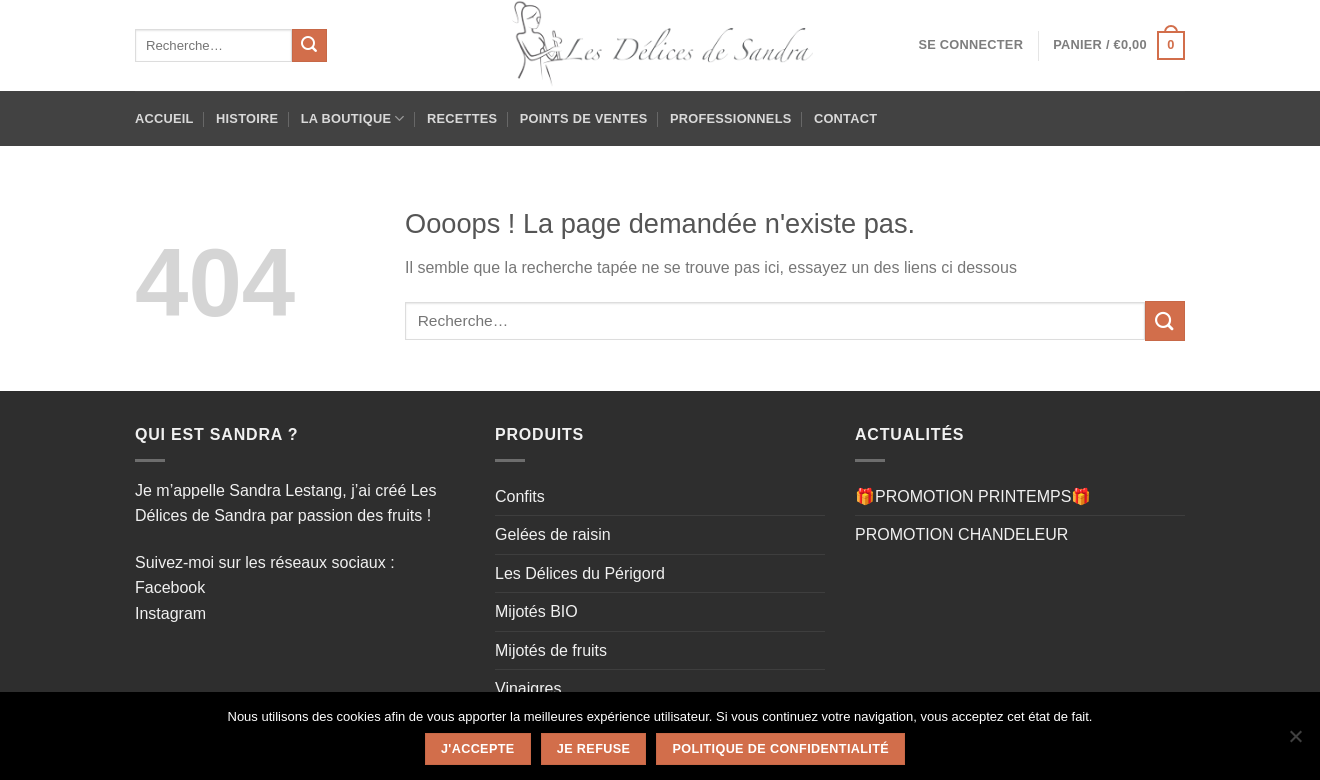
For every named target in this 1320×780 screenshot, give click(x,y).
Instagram (170, 613)
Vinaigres (528, 688)
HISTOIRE (247, 118)
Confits (520, 496)
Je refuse (593, 749)
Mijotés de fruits (551, 650)
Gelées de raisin (553, 534)
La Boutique (353, 118)
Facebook (170, 587)
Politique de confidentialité (781, 749)
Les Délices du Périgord (580, 573)
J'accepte (478, 749)
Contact (845, 118)
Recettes (462, 118)
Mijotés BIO (536, 611)
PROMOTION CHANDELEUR (961, 534)
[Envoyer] (309, 46)
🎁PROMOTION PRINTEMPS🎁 (973, 496)
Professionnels (731, 118)
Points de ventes (584, 118)
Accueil (164, 118)
